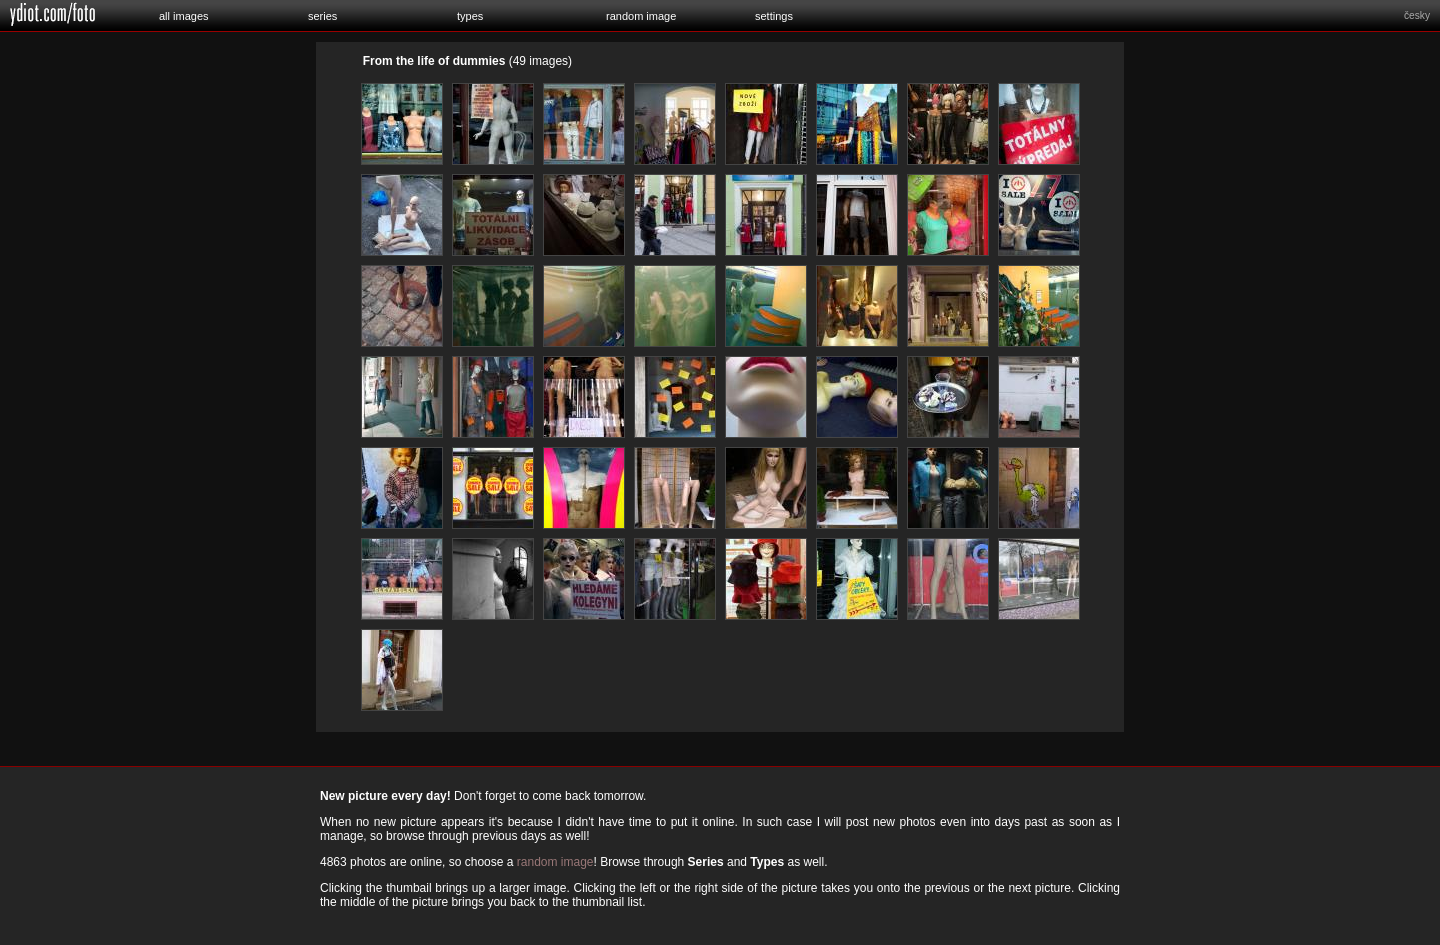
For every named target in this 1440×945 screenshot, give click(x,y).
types (470, 16)
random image (641, 16)
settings (774, 16)
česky (1417, 15)
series (322, 16)
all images (184, 16)
